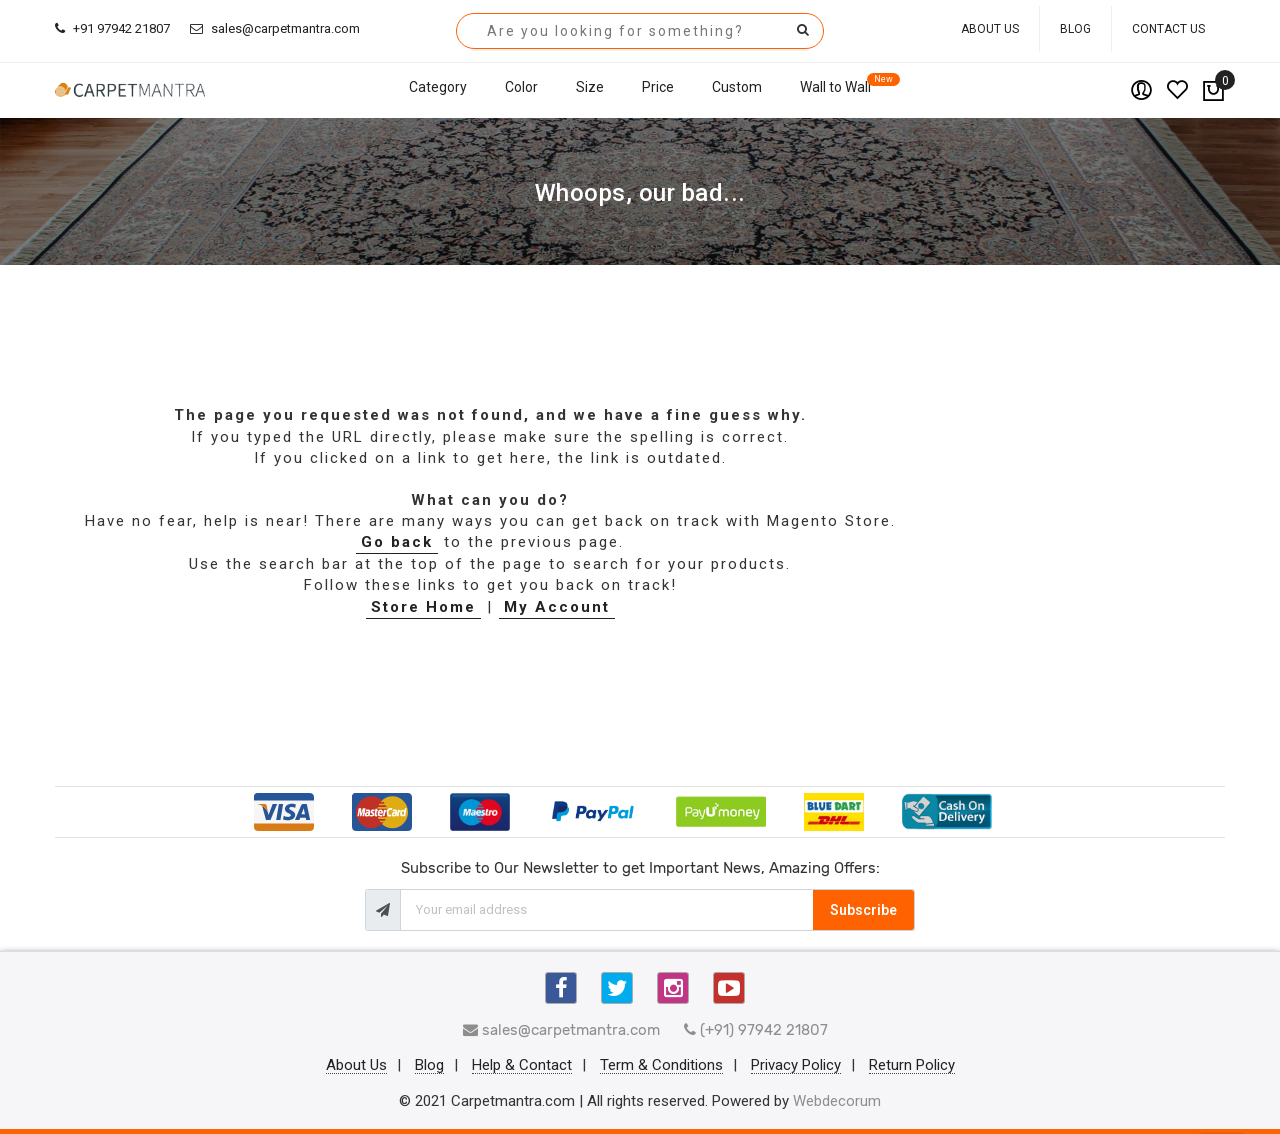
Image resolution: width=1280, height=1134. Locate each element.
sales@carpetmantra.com (275, 28)
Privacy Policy (796, 1066)
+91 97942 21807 (112, 28)
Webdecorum (837, 1101)
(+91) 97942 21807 (756, 1030)
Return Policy (912, 1066)
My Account (557, 607)
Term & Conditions (661, 1066)
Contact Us (1168, 29)
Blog (1075, 29)
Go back (397, 542)
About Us (990, 29)
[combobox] (640, 31)
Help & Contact (522, 1066)
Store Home (423, 607)
